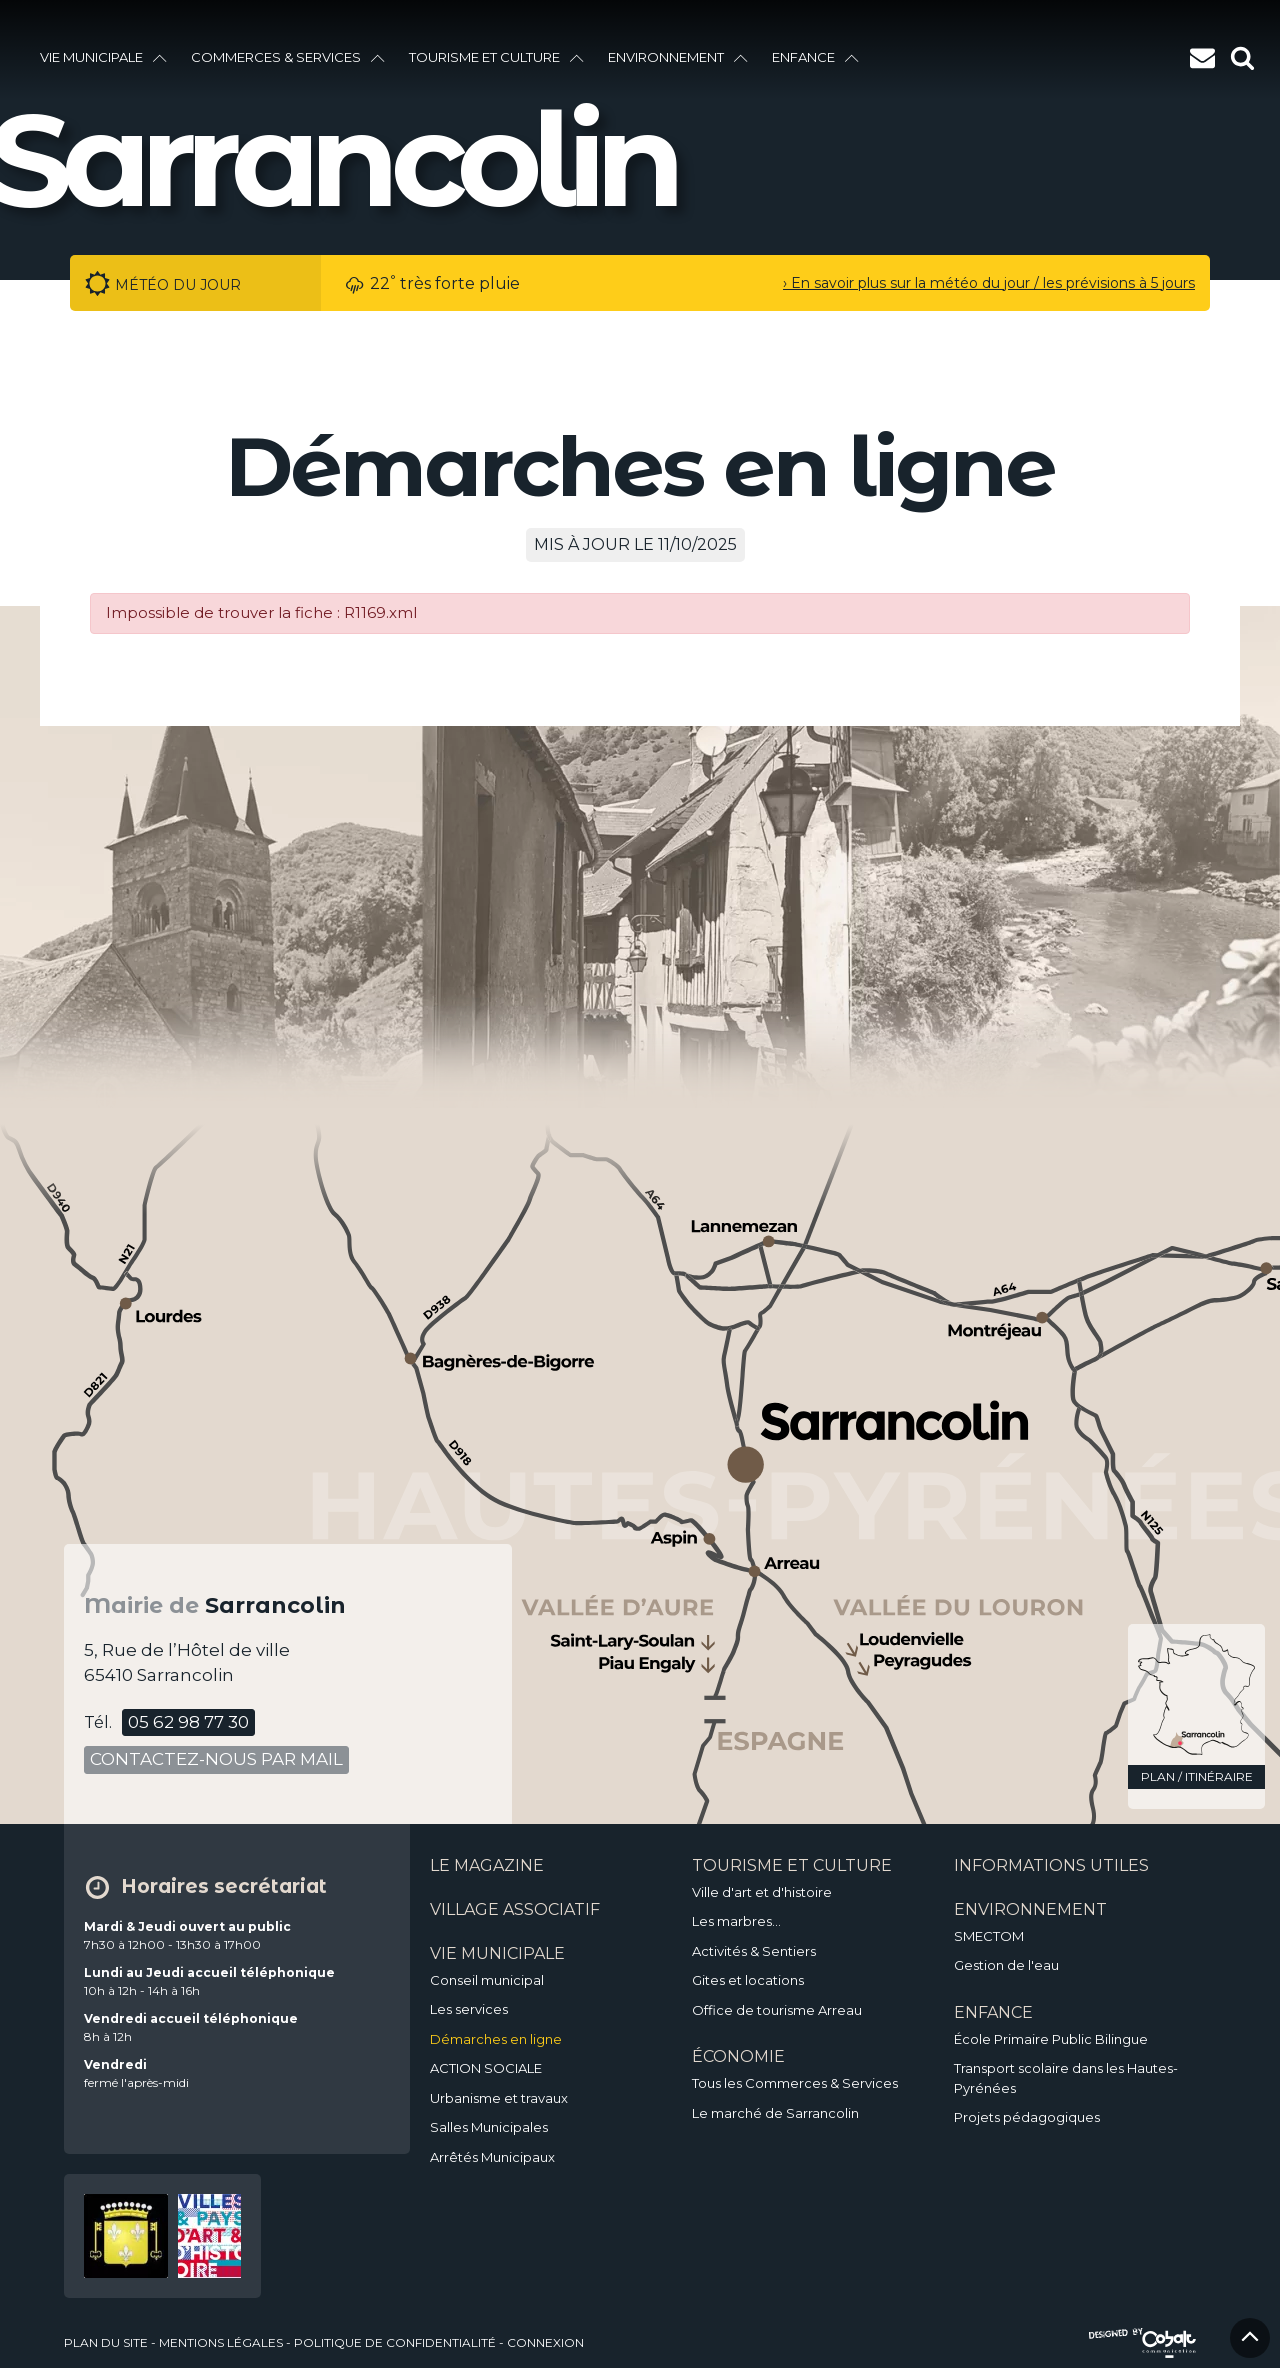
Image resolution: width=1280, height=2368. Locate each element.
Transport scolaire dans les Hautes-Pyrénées (1066, 2078)
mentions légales (221, 2342)
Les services (469, 2009)
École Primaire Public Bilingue (1051, 2039)
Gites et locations (748, 1980)
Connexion (545, 2342)
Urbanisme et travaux (499, 2098)
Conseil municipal (487, 1980)
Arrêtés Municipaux (492, 2157)
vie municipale (103, 57)
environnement (678, 57)
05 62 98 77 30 (188, 1722)
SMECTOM (989, 1936)
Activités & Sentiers (754, 1951)
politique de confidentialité (395, 2342)
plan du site (106, 2342)
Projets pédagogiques (1027, 2117)
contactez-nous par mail (216, 1759)
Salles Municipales (489, 2127)
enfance (815, 57)
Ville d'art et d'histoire (762, 1892)
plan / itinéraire (1197, 1776)
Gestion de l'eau (1006, 1965)
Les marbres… (736, 1921)
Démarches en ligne (496, 2039)
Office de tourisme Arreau (777, 2010)
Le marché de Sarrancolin (775, 2113)
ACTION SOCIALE (486, 2068)
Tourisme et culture (496, 57)
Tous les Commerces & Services (795, 2083)
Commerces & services (288, 57)
